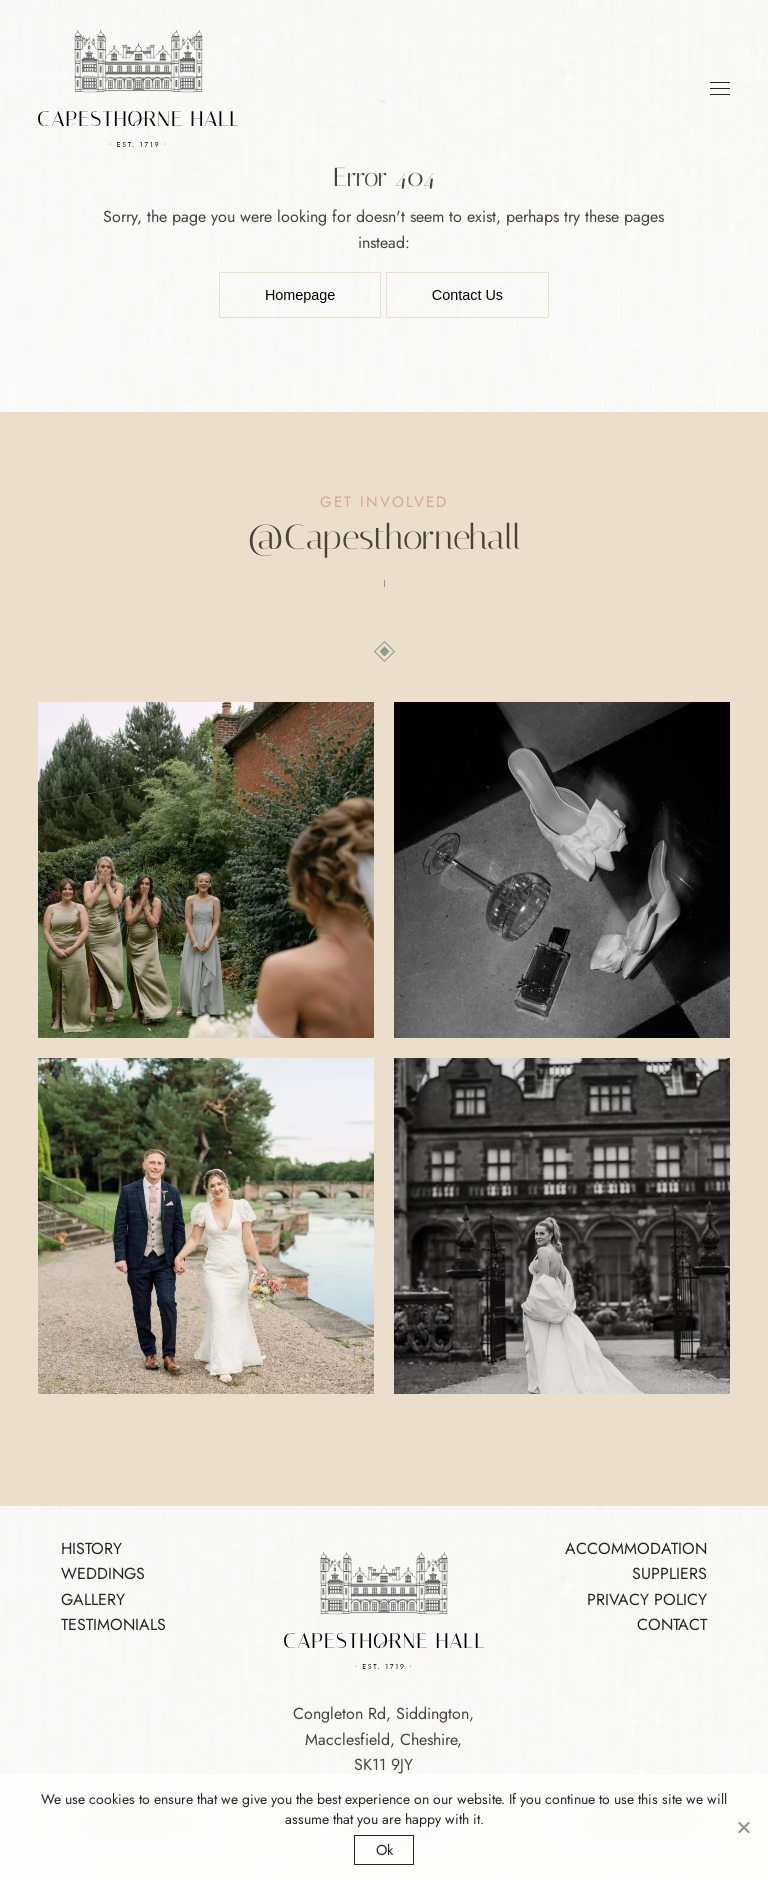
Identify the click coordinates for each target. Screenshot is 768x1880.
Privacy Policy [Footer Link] (647, 1599)
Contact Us (467, 295)
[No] (743, 1827)
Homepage (300, 295)
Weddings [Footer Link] (103, 1573)
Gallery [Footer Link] (93, 1599)
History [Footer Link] (91, 1548)
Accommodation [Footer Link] (636, 1548)
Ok (384, 1850)
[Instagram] (384, 537)
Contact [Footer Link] (672, 1624)
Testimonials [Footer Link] (113, 1624)
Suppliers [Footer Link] (669, 1573)
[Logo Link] (138, 86)
